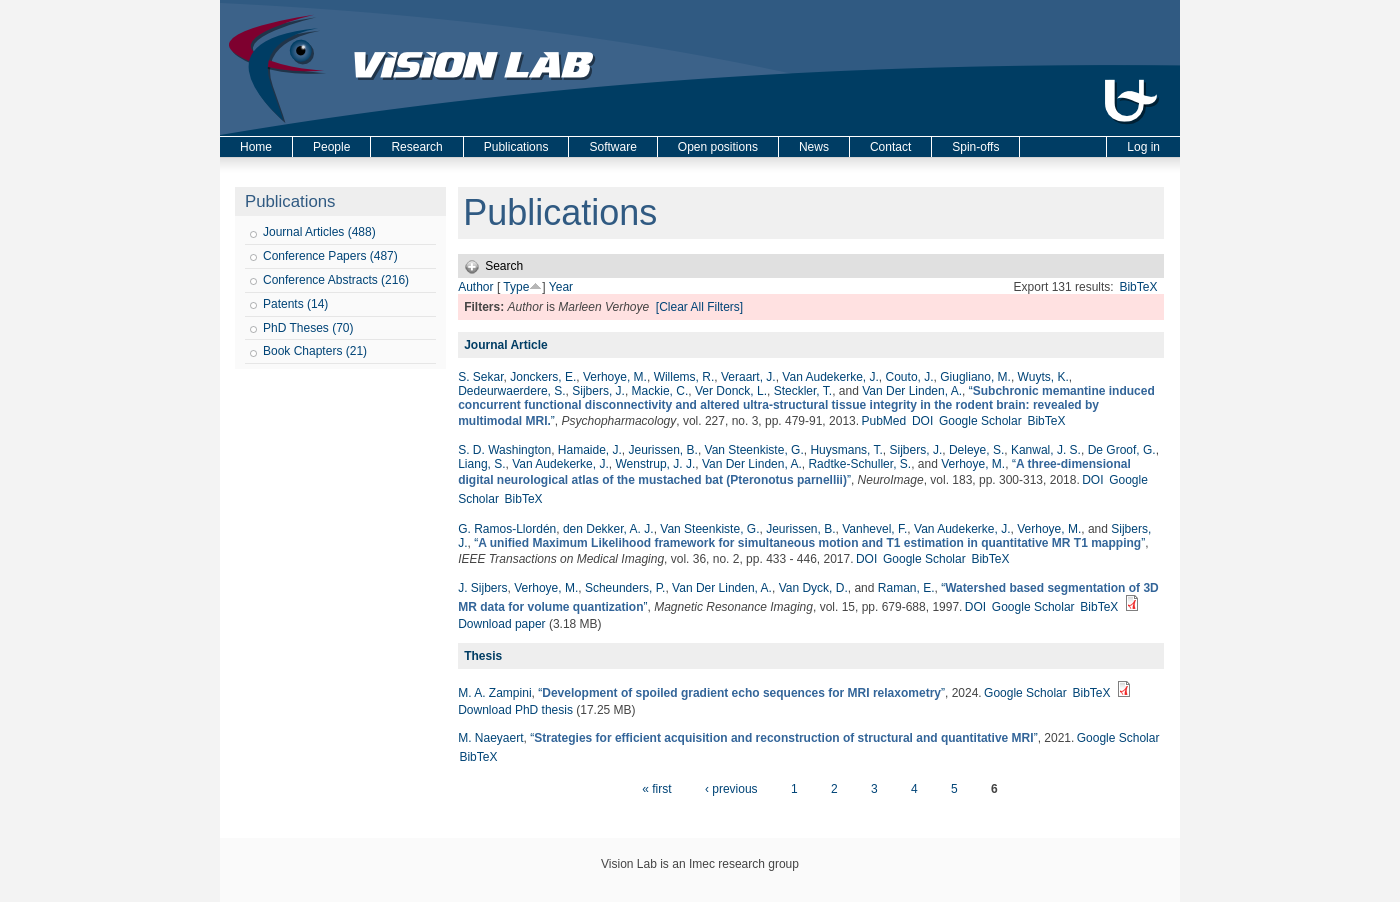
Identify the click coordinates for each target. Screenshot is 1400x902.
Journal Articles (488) (319, 232)
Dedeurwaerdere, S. (511, 391)
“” (806, 406)
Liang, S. (481, 464)
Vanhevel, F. (874, 529)
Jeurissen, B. (663, 450)
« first (656, 789)
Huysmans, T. (846, 450)
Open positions (718, 147)
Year (561, 287)
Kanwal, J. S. (1046, 450)
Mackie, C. (660, 391)
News (814, 147)
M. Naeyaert (490, 738)
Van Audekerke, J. (830, 377)
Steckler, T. (803, 391)
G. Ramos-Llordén (507, 529)
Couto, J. (910, 377)
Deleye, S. (976, 450)
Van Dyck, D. (813, 588)
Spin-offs (975, 147)
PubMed (883, 421)
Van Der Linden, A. (912, 391)
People (331, 147)
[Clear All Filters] (699, 307)
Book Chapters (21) (315, 351)
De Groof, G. (1122, 450)
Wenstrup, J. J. (655, 464)
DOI (922, 421)
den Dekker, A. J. (608, 529)
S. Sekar (480, 377)
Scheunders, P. (625, 588)
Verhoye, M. (615, 377)
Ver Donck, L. (731, 391)
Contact (890, 147)
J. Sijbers (482, 588)
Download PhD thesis (515, 710)
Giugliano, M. (975, 377)
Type (516, 287)
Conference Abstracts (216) (336, 280)
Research (416, 147)
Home (256, 147)
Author (475, 287)
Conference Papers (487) (330, 256)
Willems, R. (684, 377)
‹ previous (731, 789)
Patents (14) (295, 304)
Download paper (501, 624)
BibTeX (1138, 287)
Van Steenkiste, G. (754, 450)
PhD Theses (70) (308, 328)
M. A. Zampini (494, 693)
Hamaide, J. (590, 450)
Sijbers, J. (598, 391)
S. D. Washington (504, 450)
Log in (1143, 147)
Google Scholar (980, 421)
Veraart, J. (748, 377)
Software (612, 147)
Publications (516, 147)
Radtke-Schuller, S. (859, 464)
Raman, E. (906, 588)
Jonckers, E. (543, 377)
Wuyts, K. (1043, 377)
